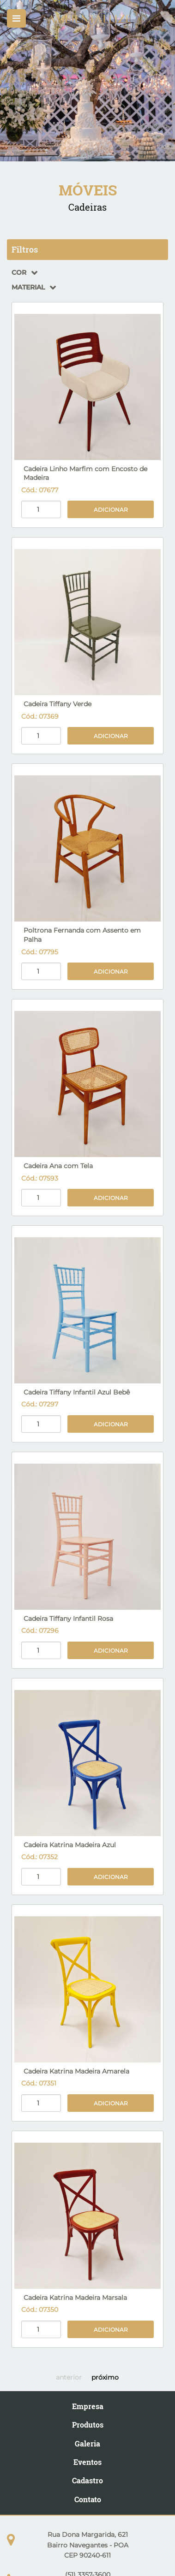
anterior (69, 2377)
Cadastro (87, 2480)
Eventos (87, 2462)
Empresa (87, 2406)
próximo (105, 2377)
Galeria (87, 2443)
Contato (87, 2499)
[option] (87, 80)
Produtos (87, 2424)
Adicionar (111, 509)
